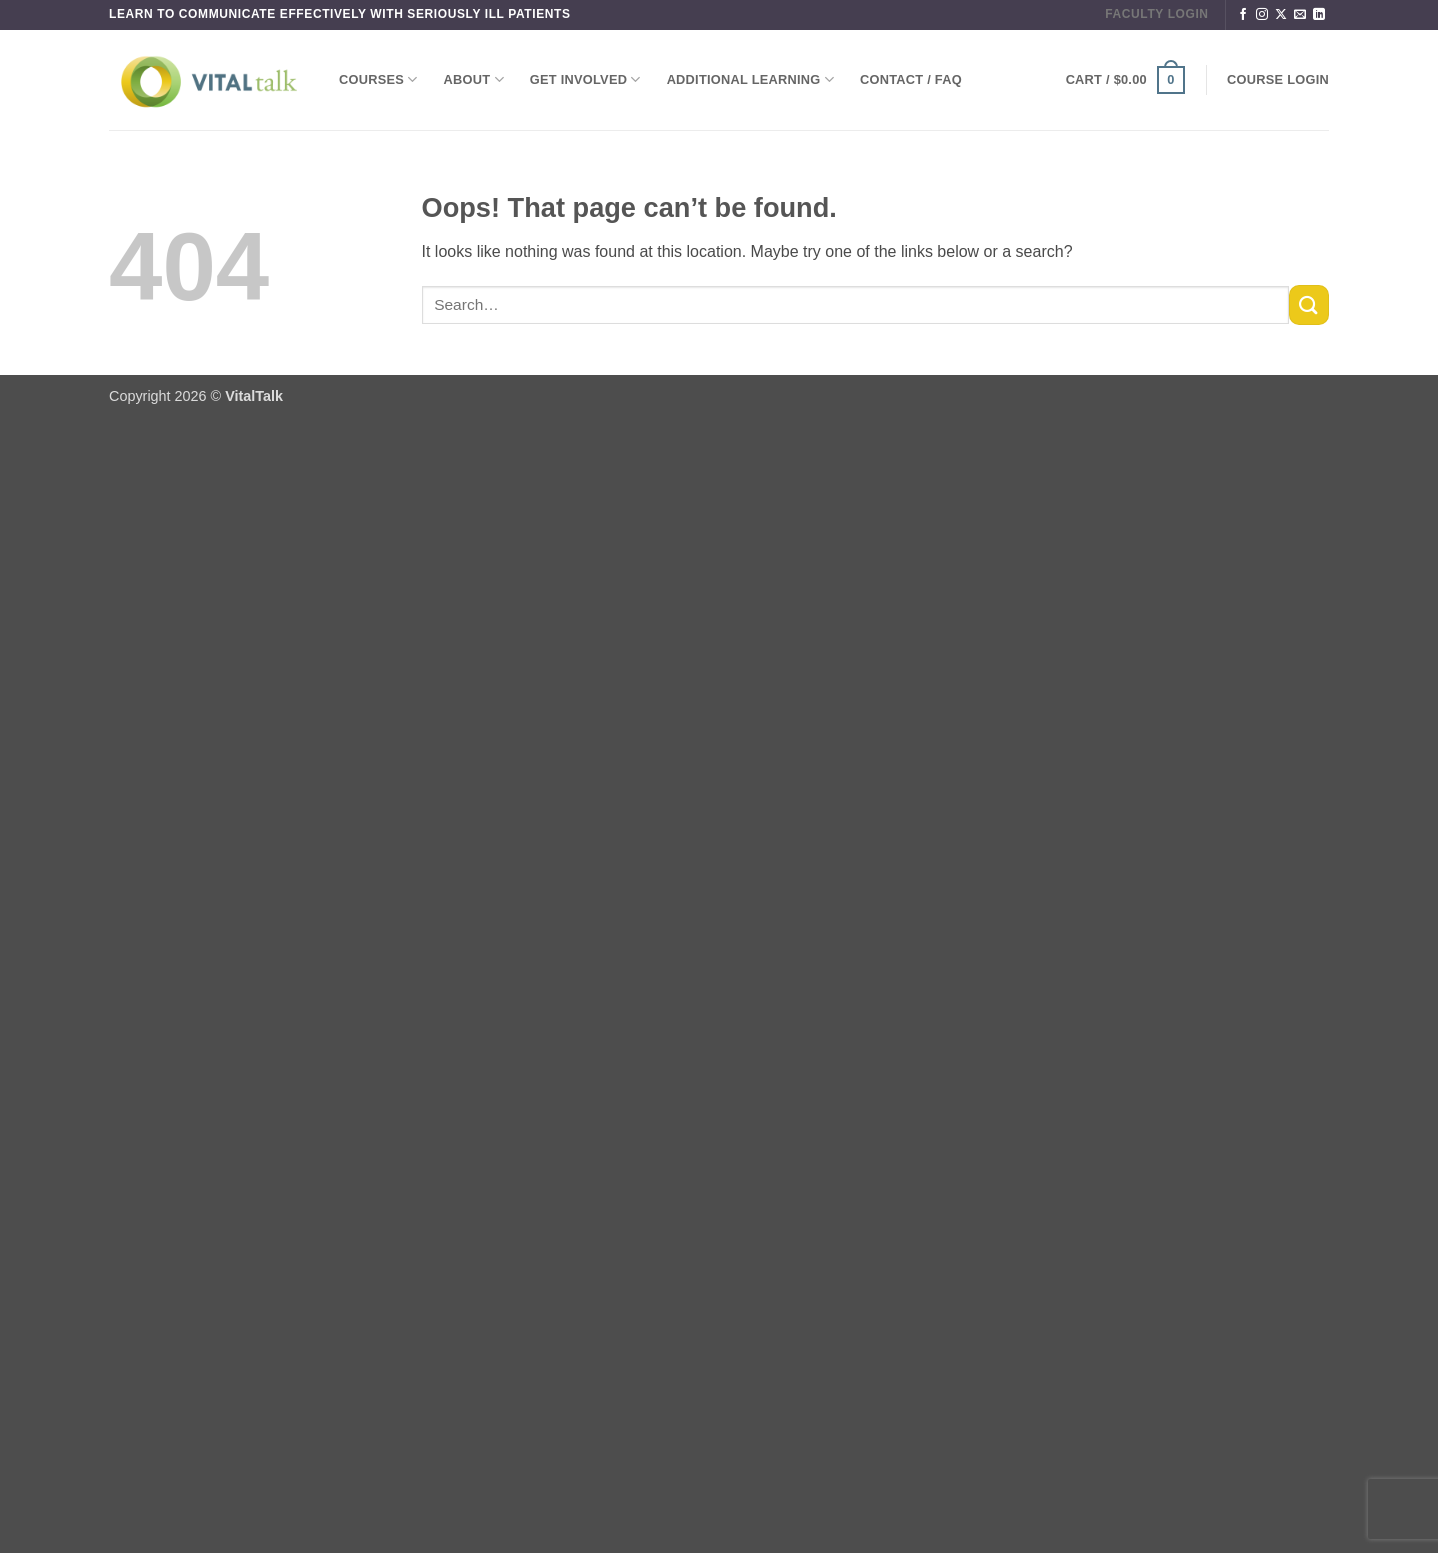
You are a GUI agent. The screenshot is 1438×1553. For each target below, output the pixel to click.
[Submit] (1309, 304)
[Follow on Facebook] (1243, 15)
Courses (378, 79)
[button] (1125, 80)
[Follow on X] (1281, 15)
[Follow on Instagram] (1262, 15)
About (474, 79)
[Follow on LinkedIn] (1319, 15)
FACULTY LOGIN (1156, 14)
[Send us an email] (1300, 15)
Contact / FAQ (911, 79)
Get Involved (585, 79)
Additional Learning (750, 79)
